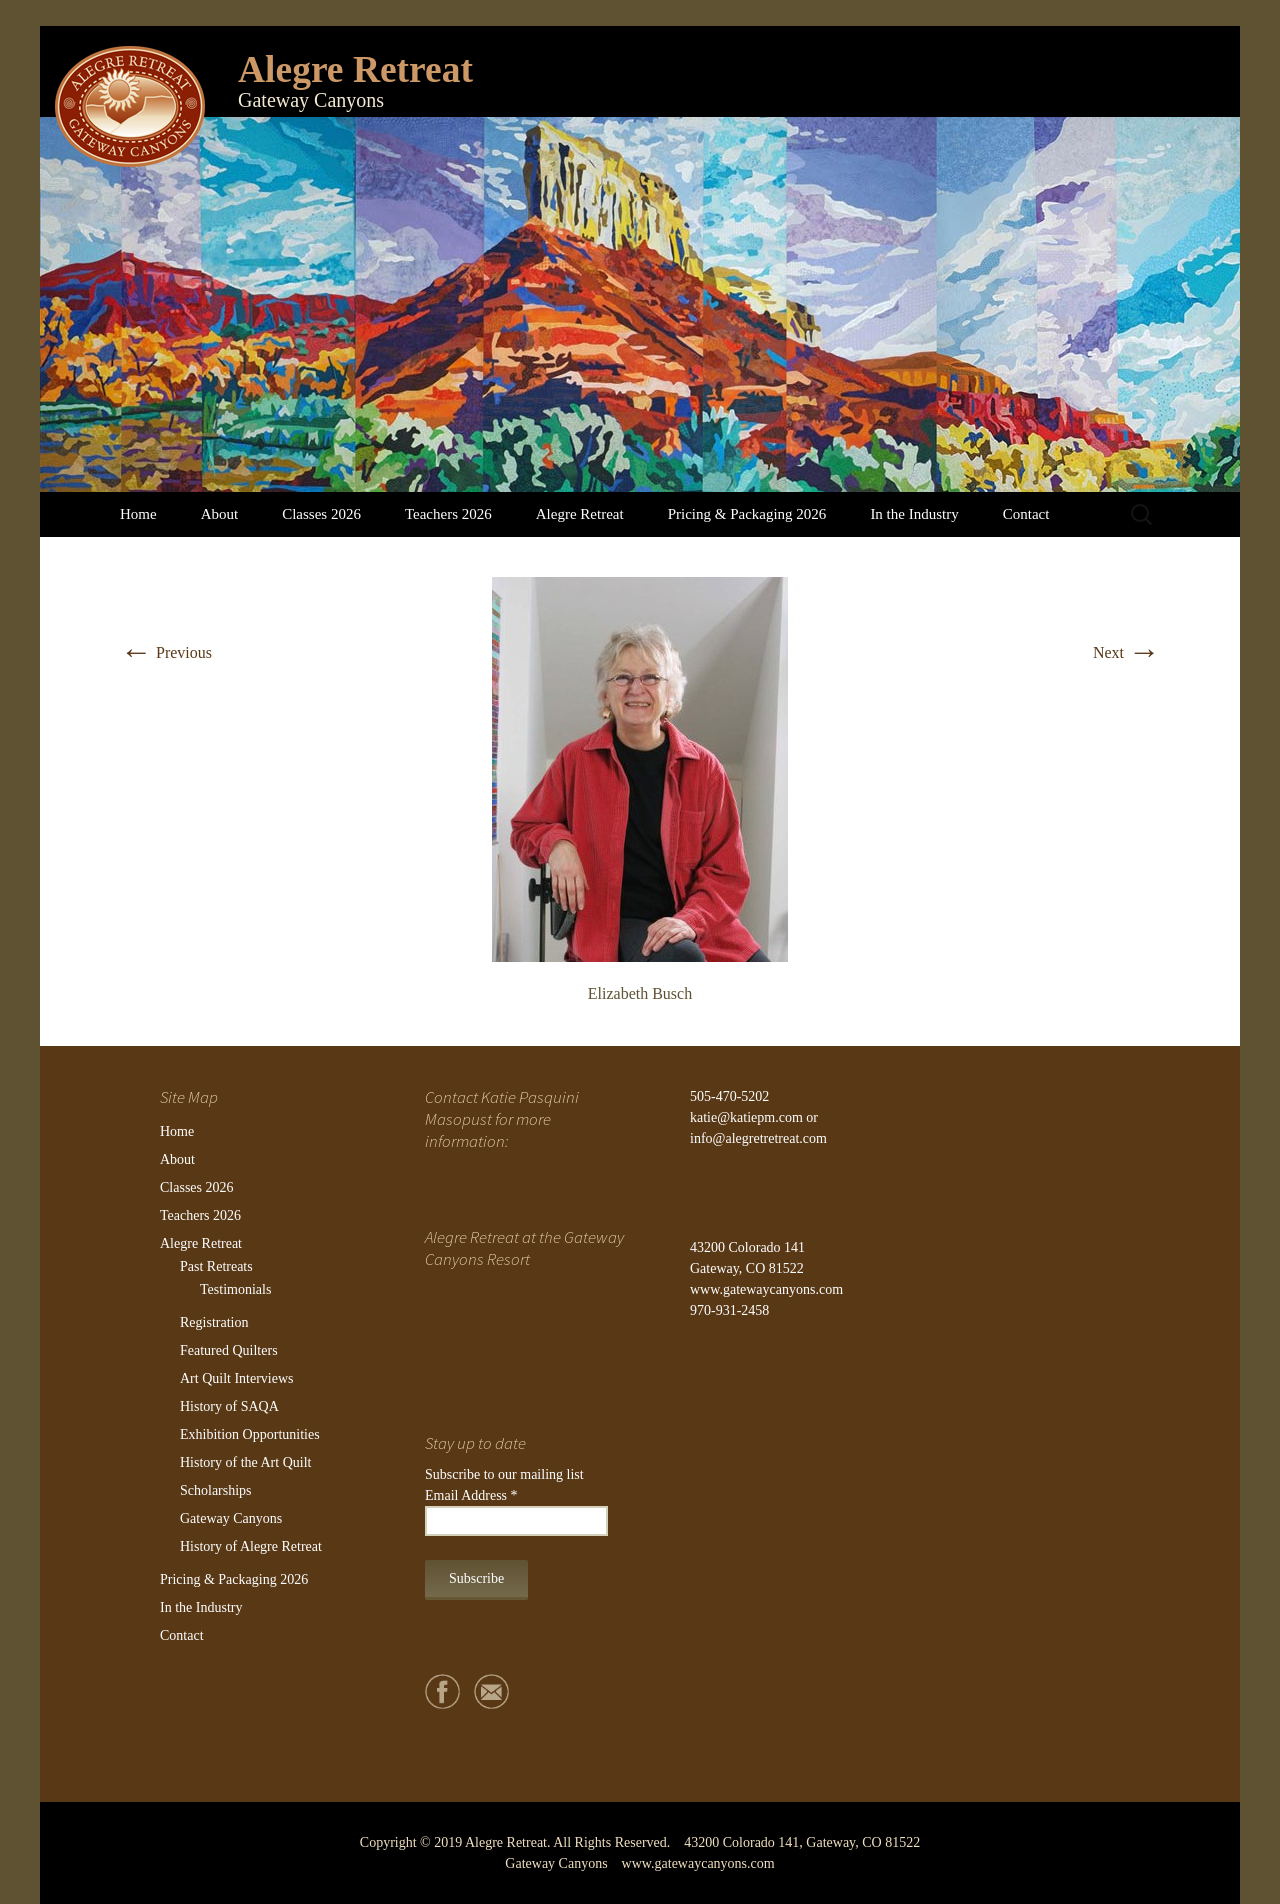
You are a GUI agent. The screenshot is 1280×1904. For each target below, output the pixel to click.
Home (138, 514)
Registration (214, 1322)
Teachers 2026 (448, 514)
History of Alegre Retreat (251, 1546)
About (220, 514)
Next (1126, 652)
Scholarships (216, 1490)
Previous (166, 652)
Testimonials (235, 1289)
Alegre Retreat (580, 514)
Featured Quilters (229, 1350)
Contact (1026, 514)
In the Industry (914, 514)
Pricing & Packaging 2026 (747, 514)
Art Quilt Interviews (237, 1378)
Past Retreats (216, 1266)
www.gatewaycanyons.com (766, 1289)
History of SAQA (229, 1406)
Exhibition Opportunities (250, 1434)
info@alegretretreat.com (758, 1138)
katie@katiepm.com (746, 1117)
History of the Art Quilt (245, 1462)
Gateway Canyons (231, 1518)
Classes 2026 (321, 514)
